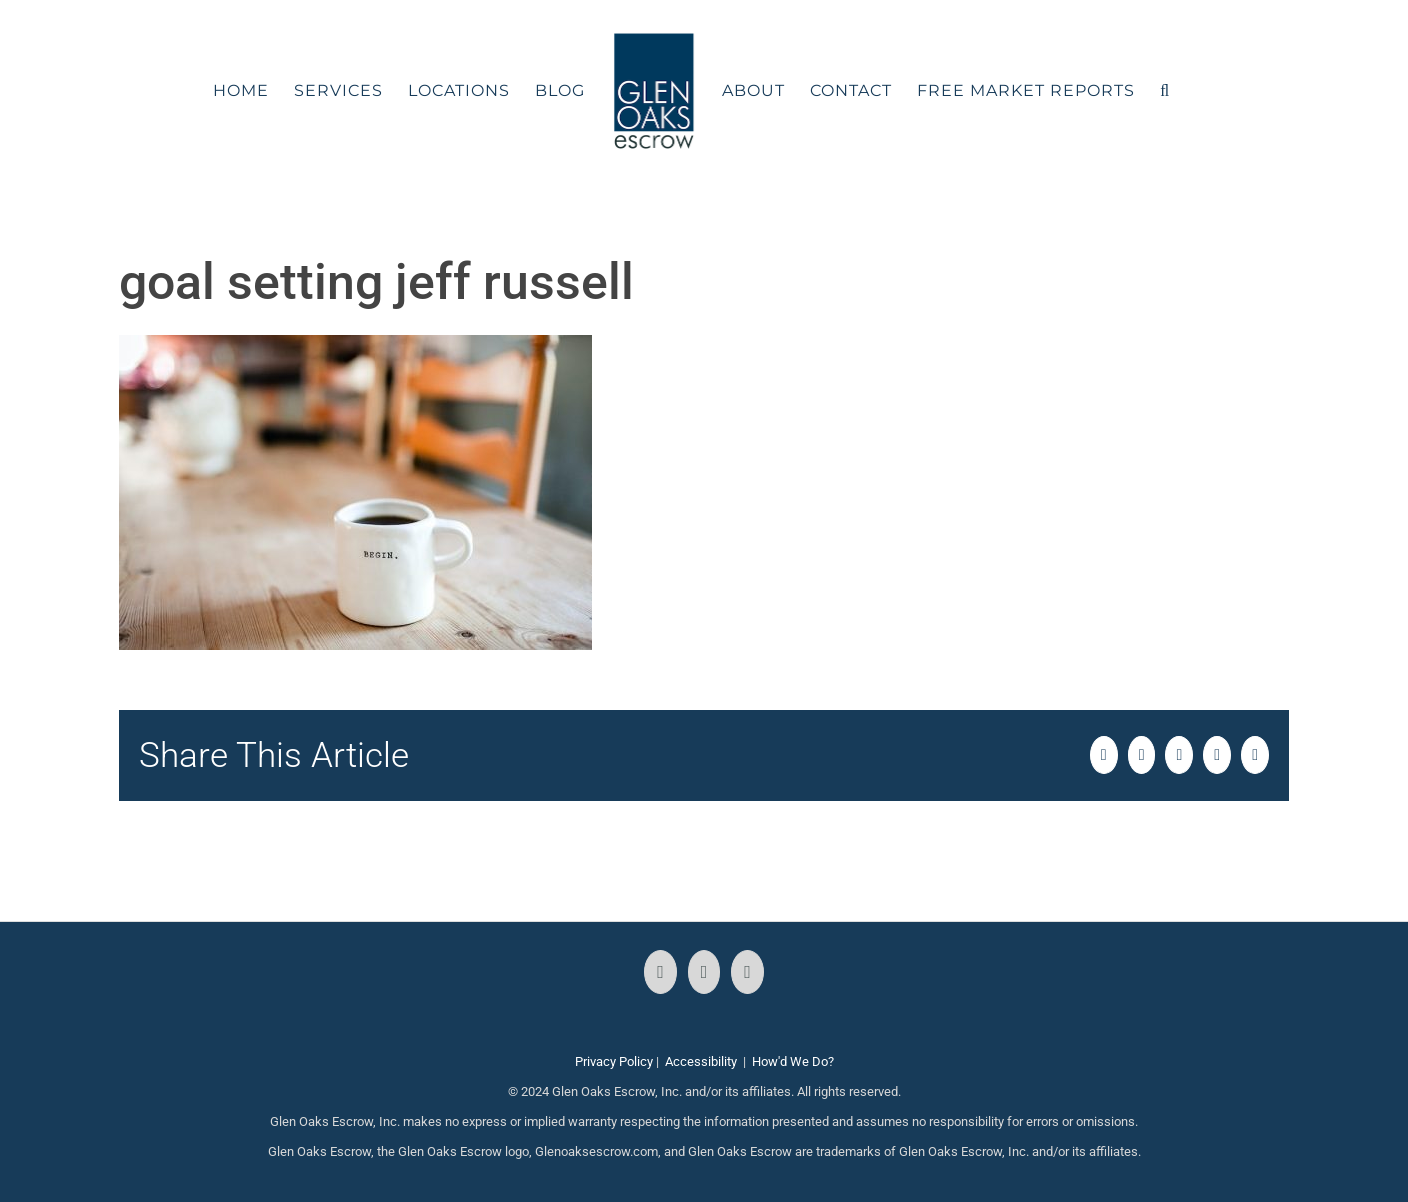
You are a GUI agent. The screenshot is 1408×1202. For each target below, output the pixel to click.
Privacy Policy (614, 1061)
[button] (1165, 91)
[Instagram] (704, 972)
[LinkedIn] (747, 972)
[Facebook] (660, 972)
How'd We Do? (793, 1061)
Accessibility (701, 1061)
